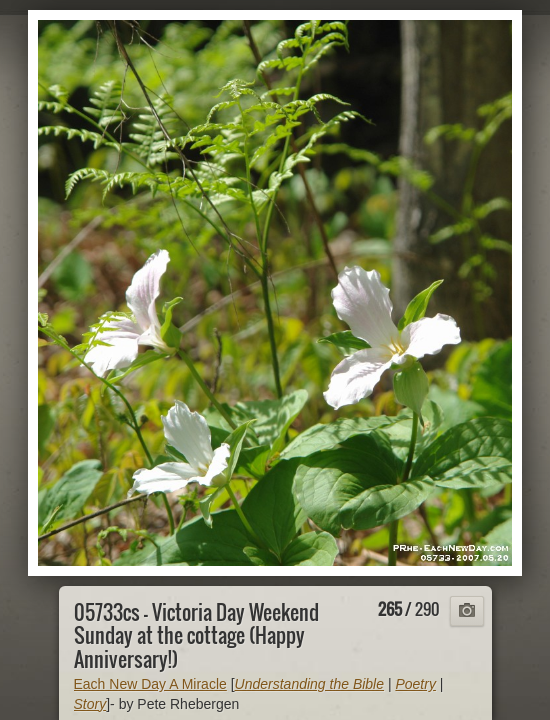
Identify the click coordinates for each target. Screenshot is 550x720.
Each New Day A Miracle (150, 684)
